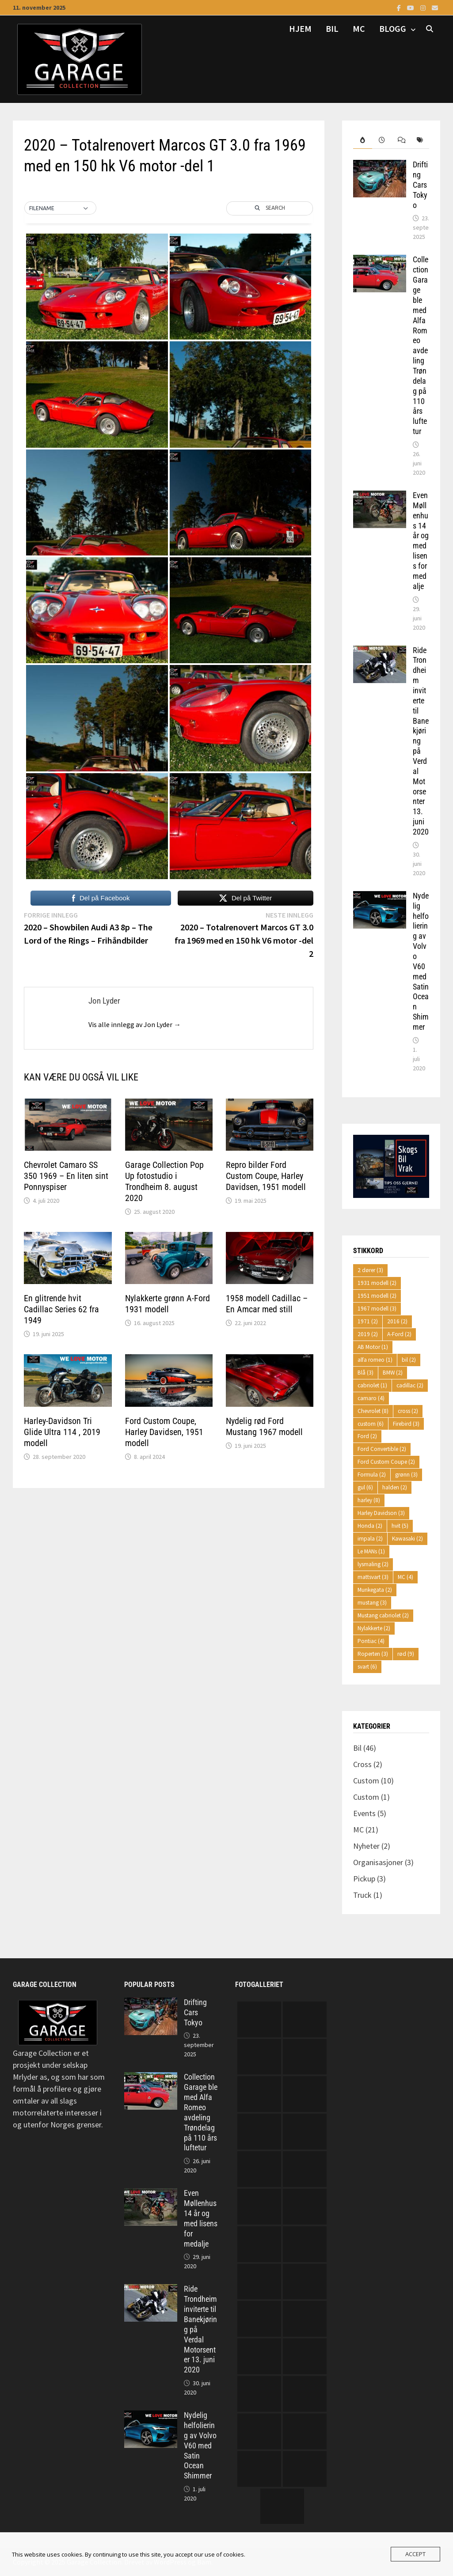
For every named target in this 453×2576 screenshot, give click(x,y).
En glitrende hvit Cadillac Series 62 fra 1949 (61, 1309)
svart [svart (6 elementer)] (367, 1666)
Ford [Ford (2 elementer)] (367, 1436)
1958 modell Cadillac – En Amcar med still (267, 1303)
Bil (332, 28)
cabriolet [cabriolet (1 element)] (372, 1385)
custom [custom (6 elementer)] (371, 1424)
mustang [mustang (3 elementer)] (372, 1602)
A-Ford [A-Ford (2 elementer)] (399, 1334)
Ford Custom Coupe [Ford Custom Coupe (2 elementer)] (386, 1462)
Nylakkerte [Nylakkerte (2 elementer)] (374, 1628)
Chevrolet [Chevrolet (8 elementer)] (373, 1411)
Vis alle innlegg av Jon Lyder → (134, 1024)
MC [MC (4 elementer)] (405, 1577)
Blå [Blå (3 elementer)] (365, 1372)
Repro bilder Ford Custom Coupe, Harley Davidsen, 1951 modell (266, 1176)
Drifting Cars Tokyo (420, 184)
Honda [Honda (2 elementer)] (370, 1526)
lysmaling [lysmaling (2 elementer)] (373, 1564)
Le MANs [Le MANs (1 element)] (371, 1551)
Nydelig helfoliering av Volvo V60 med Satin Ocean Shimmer (421, 961)
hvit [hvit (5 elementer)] (400, 1526)
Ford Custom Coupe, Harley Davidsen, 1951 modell (164, 1432)
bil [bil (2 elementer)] (409, 1360)
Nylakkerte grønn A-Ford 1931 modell (167, 1303)
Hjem (300, 28)
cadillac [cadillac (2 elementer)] (409, 1385)
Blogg (392, 28)
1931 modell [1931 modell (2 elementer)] (377, 1283)
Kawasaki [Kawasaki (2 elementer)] (407, 1538)
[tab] (362, 140)
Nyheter (366, 1846)
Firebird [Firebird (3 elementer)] (406, 1424)
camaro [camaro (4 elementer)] (371, 1398)
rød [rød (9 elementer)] (405, 1654)
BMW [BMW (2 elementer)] (393, 1372)
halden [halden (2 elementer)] (394, 1487)
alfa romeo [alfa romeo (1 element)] (375, 1360)
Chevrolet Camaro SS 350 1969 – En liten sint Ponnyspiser (66, 1176)
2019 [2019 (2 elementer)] (368, 1334)
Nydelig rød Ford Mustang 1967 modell (264, 1426)
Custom (366, 1780)
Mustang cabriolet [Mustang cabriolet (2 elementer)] (383, 1615)
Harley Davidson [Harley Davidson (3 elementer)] (381, 1513)
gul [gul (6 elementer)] (365, 1487)
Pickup (364, 1878)
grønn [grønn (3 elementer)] (406, 1474)
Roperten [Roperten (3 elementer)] (373, 1654)
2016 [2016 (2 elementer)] (397, 1321)
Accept (415, 2554)
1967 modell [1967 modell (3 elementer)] (377, 1308)
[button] (60, 208)
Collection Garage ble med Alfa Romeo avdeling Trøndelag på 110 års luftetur (420, 345)
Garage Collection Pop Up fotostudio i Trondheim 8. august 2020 (164, 1181)
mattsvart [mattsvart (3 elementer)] (373, 1577)
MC (359, 28)
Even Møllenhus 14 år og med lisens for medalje (421, 541)
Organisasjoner (378, 1862)
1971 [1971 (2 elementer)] (368, 1321)
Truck (362, 1895)
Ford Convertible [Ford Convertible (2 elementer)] (382, 1449)
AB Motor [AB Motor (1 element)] (373, 1347)
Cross (362, 1764)
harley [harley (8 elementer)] (369, 1500)
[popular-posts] (362, 140)
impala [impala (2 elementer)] (370, 1538)
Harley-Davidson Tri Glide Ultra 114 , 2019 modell (62, 1432)
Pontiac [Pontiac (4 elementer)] (371, 1641)
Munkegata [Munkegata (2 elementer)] (375, 1590)
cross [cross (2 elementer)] (408, 1411)
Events (364, 1813)
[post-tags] (419, 140)
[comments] (400, 140)
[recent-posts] (381, 140)
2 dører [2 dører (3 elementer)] (370, 1270)
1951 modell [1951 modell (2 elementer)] (377, 1295)
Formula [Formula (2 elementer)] (372, 1474)
